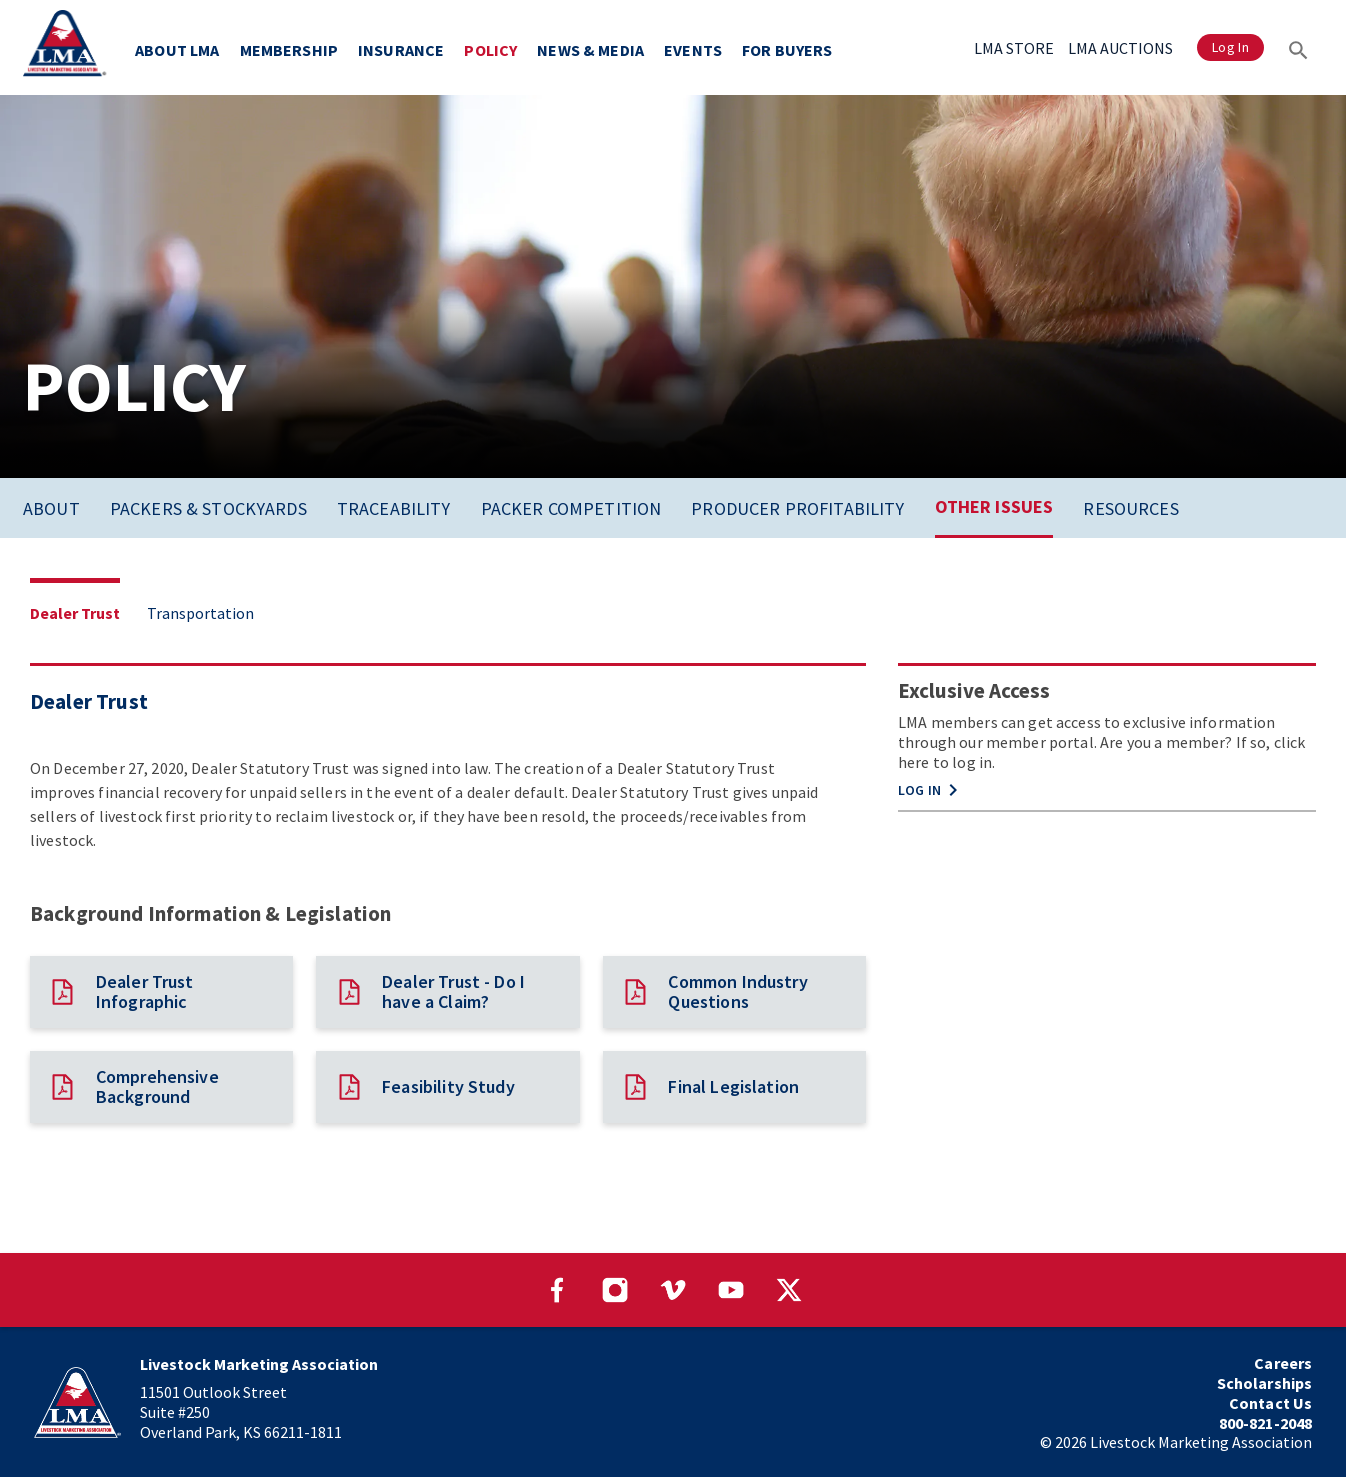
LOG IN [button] (931, 790)
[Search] (1298, 47)
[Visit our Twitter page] (789, 1290)
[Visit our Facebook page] (557, 1290)
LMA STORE (1014, 48)
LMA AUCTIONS (1120, 48)
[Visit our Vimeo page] (673, 1290)
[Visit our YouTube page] (731, 1290)
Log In (1230, 47)
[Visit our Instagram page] (615, 1290)
